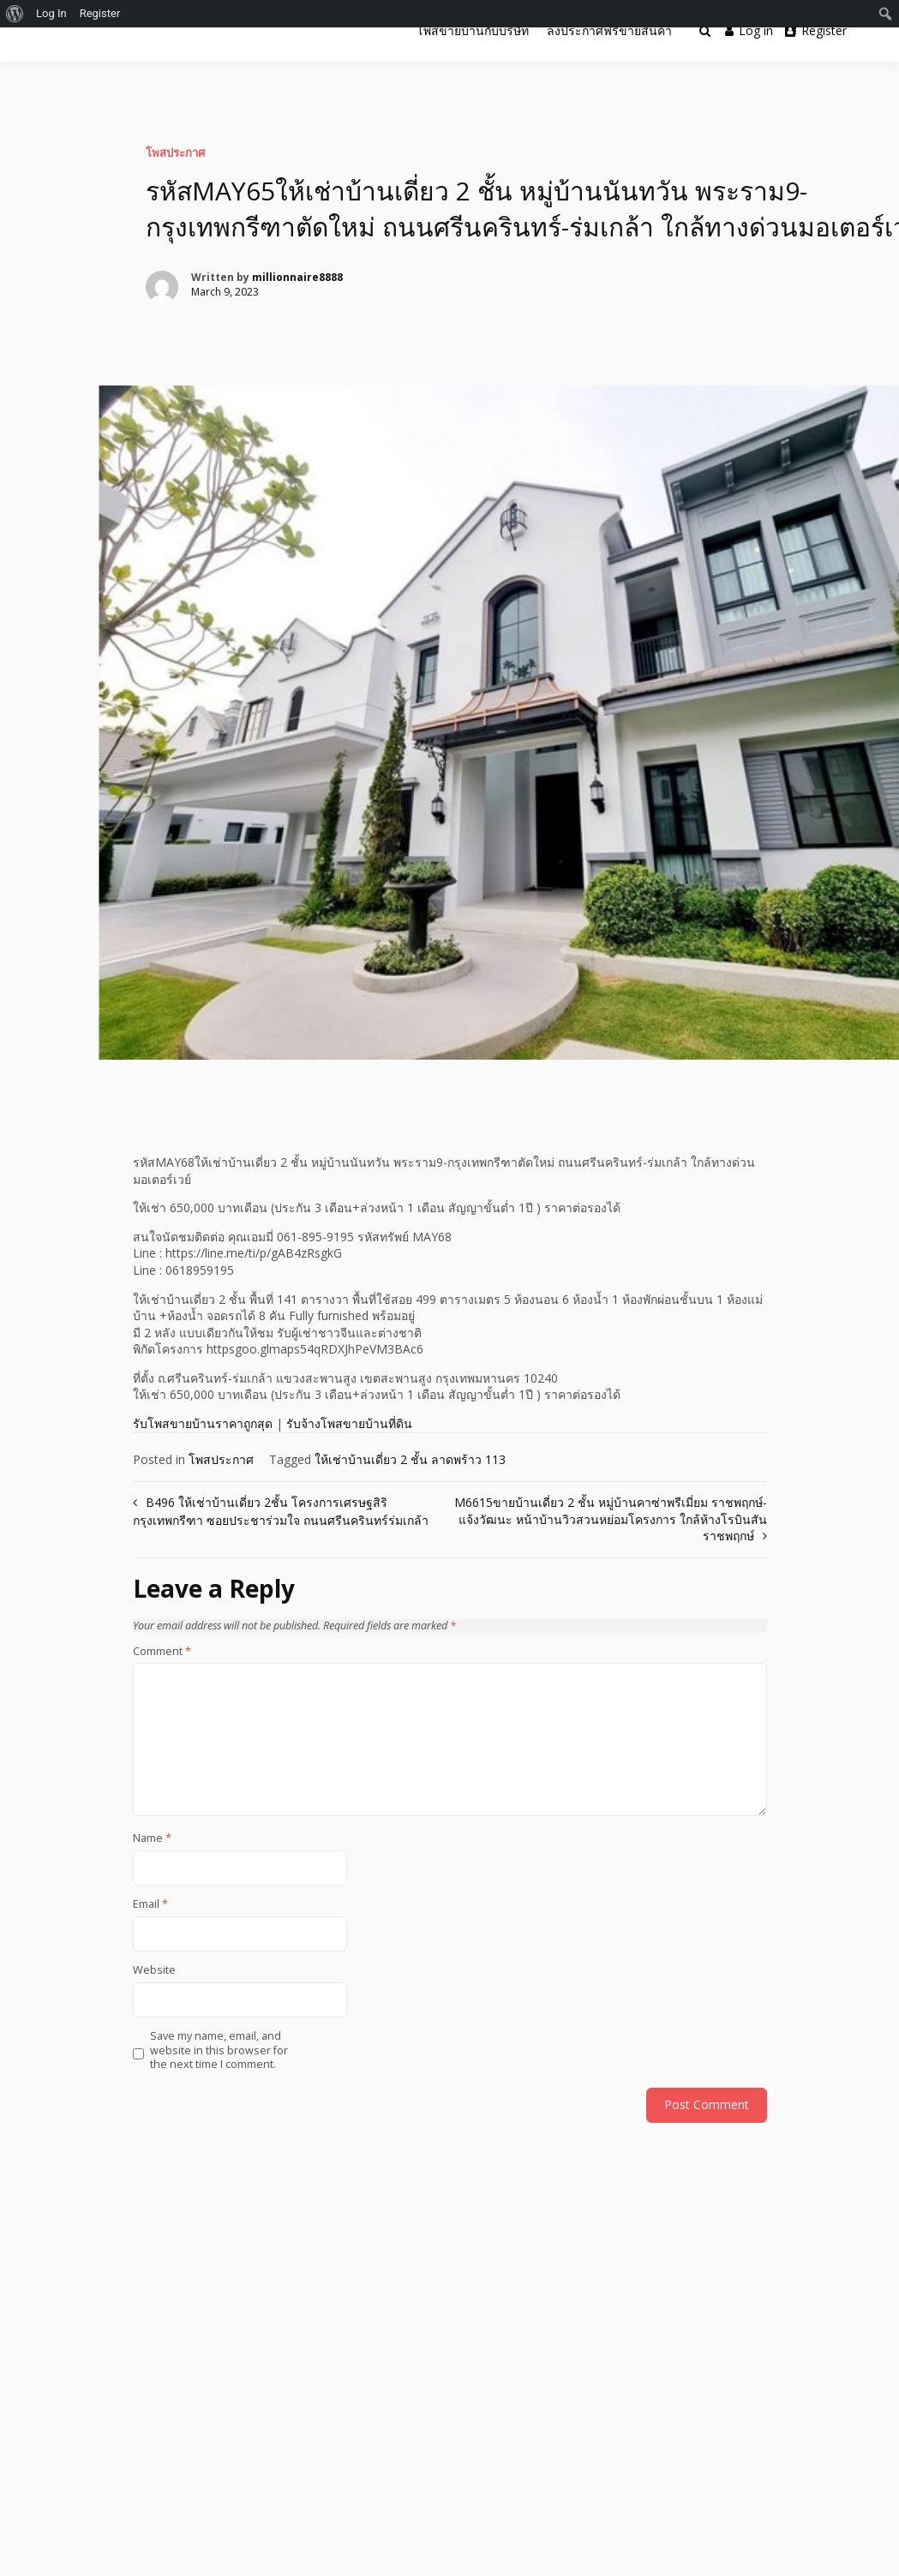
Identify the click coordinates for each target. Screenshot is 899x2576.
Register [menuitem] (100, 13)
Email (150, 1904)
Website (154, 1970)
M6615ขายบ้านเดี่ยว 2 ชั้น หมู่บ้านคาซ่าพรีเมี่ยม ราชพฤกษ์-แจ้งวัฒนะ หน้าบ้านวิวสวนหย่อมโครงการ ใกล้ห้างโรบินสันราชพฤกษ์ (610, 1519)
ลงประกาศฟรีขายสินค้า (609, 30)
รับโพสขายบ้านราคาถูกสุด (203, 1423)
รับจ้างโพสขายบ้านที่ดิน (349, 1423)
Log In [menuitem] (51, 13)
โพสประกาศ (175, 152)
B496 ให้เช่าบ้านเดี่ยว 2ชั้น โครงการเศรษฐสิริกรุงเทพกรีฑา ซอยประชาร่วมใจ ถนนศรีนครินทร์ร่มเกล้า (281, 1511)
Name (152, 1838)
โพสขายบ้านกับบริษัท (473, 30)
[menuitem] (15, 13)
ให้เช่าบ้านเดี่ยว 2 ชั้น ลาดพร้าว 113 (410, 1459)
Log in (749, 30)
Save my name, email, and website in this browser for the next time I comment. (219, 2050)
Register (816, 30)
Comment (162, 1652)
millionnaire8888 (297, 277)
